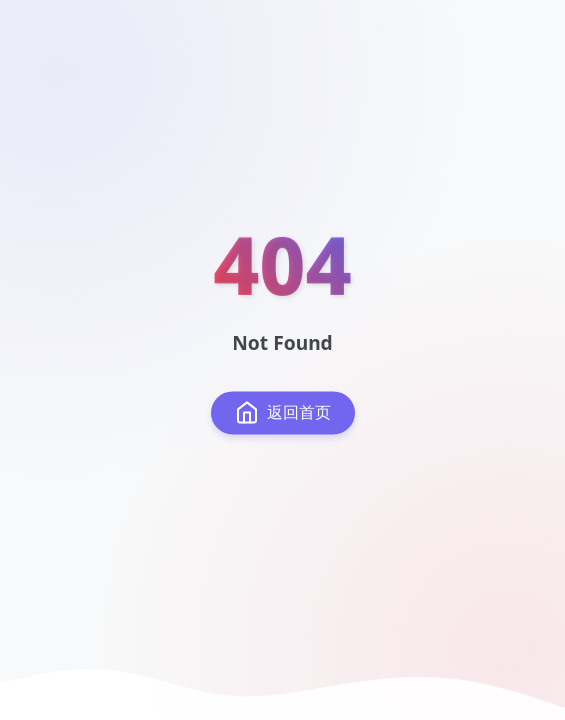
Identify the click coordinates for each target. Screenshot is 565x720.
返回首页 (283, 413)
